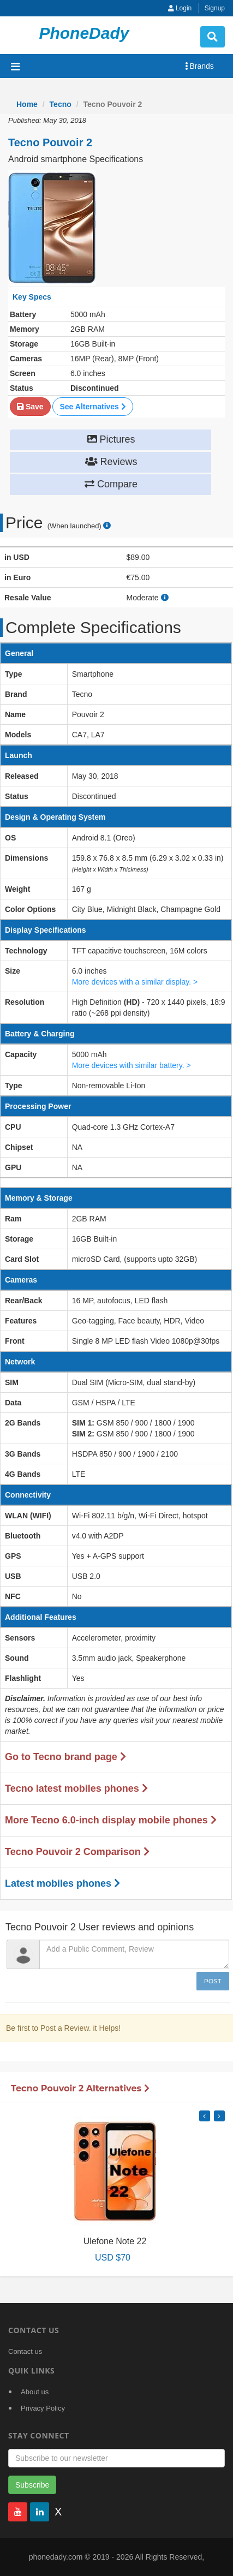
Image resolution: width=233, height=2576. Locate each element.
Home (27, 104)
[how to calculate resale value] (165, 597)
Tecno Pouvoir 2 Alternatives (80, 2088)
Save (30, 406)
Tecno (60, 104)
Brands (199, 66)
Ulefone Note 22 (115, 2241)
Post (213, 1981)
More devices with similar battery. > (131, 1065)
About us (35, 2392)
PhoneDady (84, 33)
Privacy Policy (43, 2408)
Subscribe (32, 2484)
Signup (215, 8)
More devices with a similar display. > (135, 981)
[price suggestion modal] (107, 526)
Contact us (25, 2351)
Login (180, 8)
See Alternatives (92, 406)
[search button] (212, 36)
